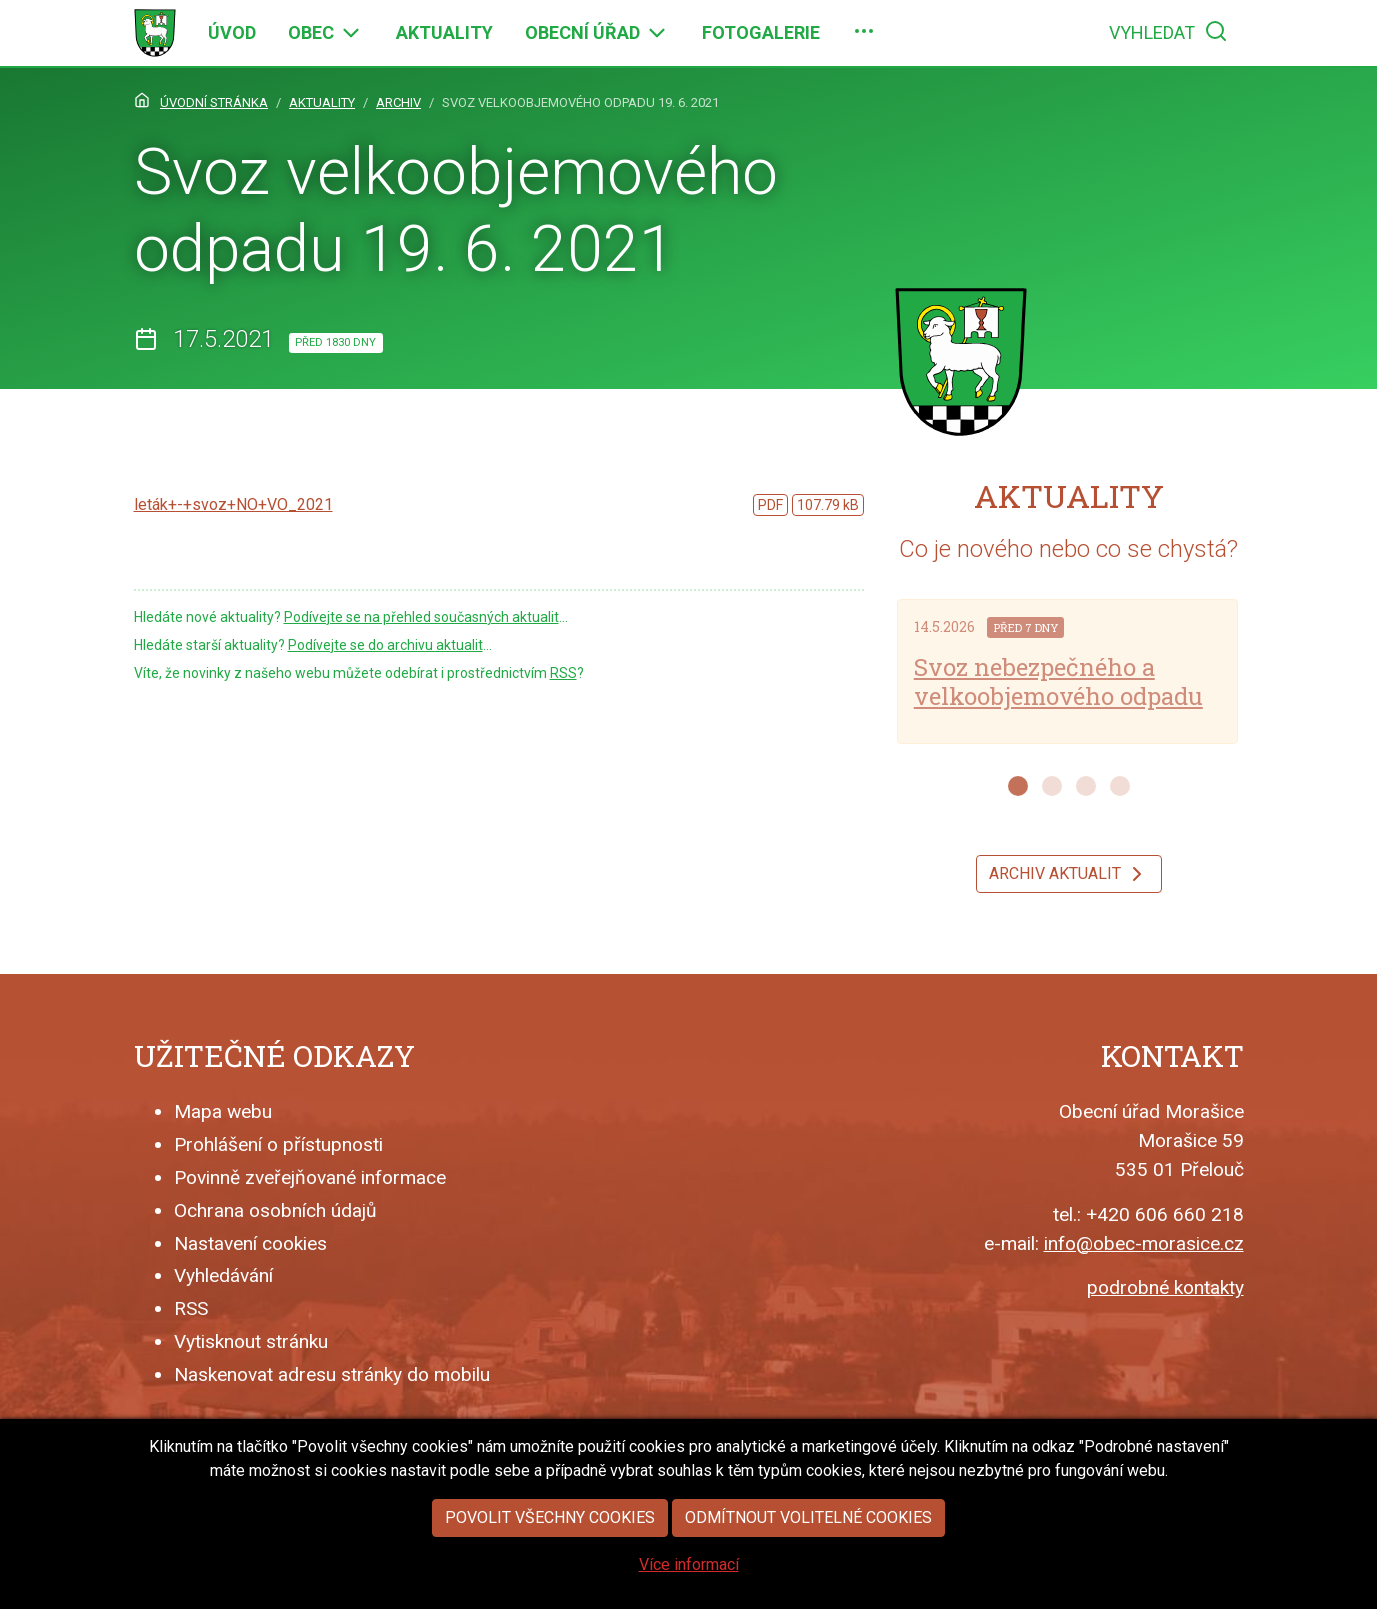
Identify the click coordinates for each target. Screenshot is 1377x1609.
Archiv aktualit (1069, 874)
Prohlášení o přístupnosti (278, 1144)
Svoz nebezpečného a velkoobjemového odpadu (1058, 681)
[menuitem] (232, 33)
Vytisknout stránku (251, 1341)
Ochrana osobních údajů (275, 1210)
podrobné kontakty (1165, 1287)
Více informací (689, 1594)
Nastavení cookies (250, 1243)
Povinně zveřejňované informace (310, 1177)
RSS (563, 673)
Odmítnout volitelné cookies (808, 1547)
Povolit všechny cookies (550, 1547)
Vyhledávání (223, 1275)
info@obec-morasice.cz (1144, 1243)
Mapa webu (223, 1111)
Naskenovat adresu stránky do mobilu (332, 1374)
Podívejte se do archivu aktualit (385, 645)
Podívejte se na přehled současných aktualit (421, 617)
